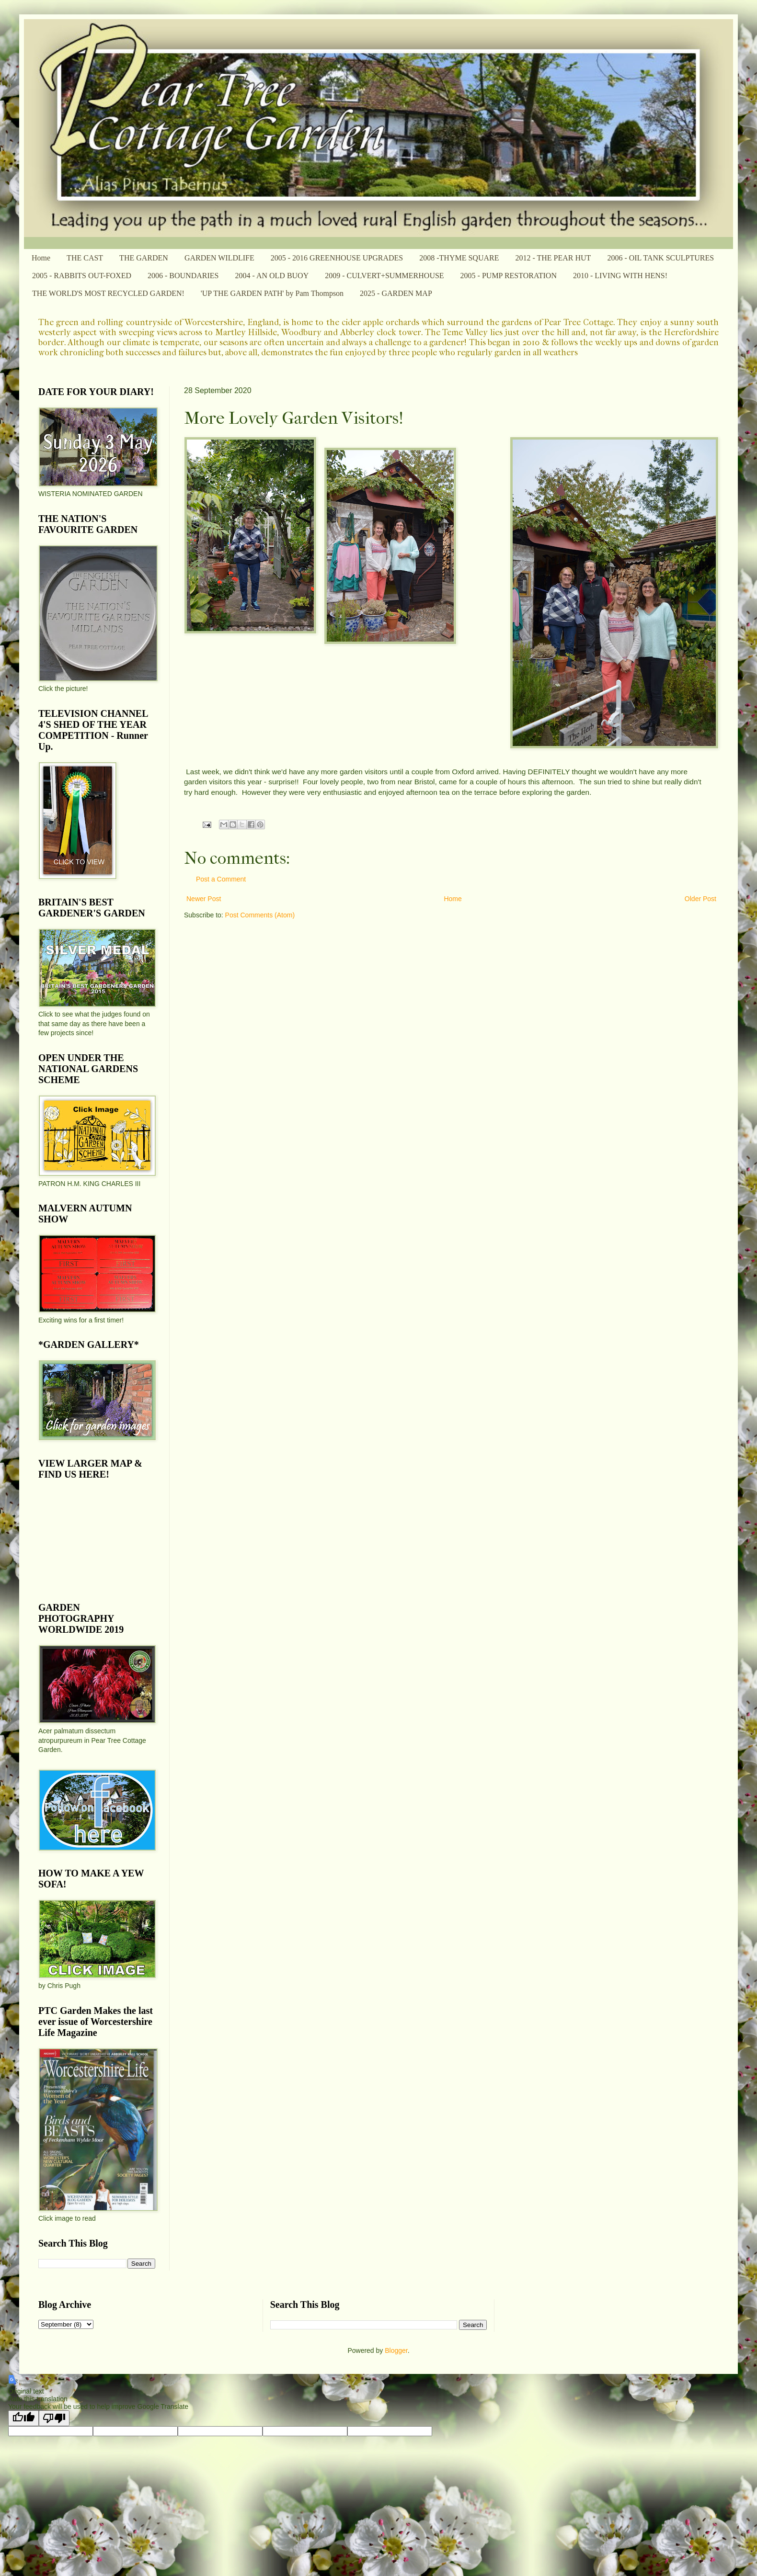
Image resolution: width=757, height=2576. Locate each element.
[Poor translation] (54, 2418)
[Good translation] (23, 2418)
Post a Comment (221, 879)
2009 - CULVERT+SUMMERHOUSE (384, 275)
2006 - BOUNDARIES (183, 275)
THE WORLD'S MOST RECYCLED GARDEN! (108, 293)
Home (41, 258)
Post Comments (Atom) (260, 915)
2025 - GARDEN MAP (396, 293)
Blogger (396, 2350)
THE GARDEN (143, 258)
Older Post (700, 899)
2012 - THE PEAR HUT (553, 258)
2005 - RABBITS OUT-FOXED (81, 275)
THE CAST (85, 258)
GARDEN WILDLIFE (219, 258)
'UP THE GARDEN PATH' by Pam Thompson (272, 293)
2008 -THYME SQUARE (459, 258)
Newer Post (203, 899)
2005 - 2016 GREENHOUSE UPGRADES (337, 258)
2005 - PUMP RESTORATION (508, 275)
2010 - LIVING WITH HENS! (620, 275)
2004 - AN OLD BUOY (272, 275)
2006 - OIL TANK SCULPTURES (660, 258)
